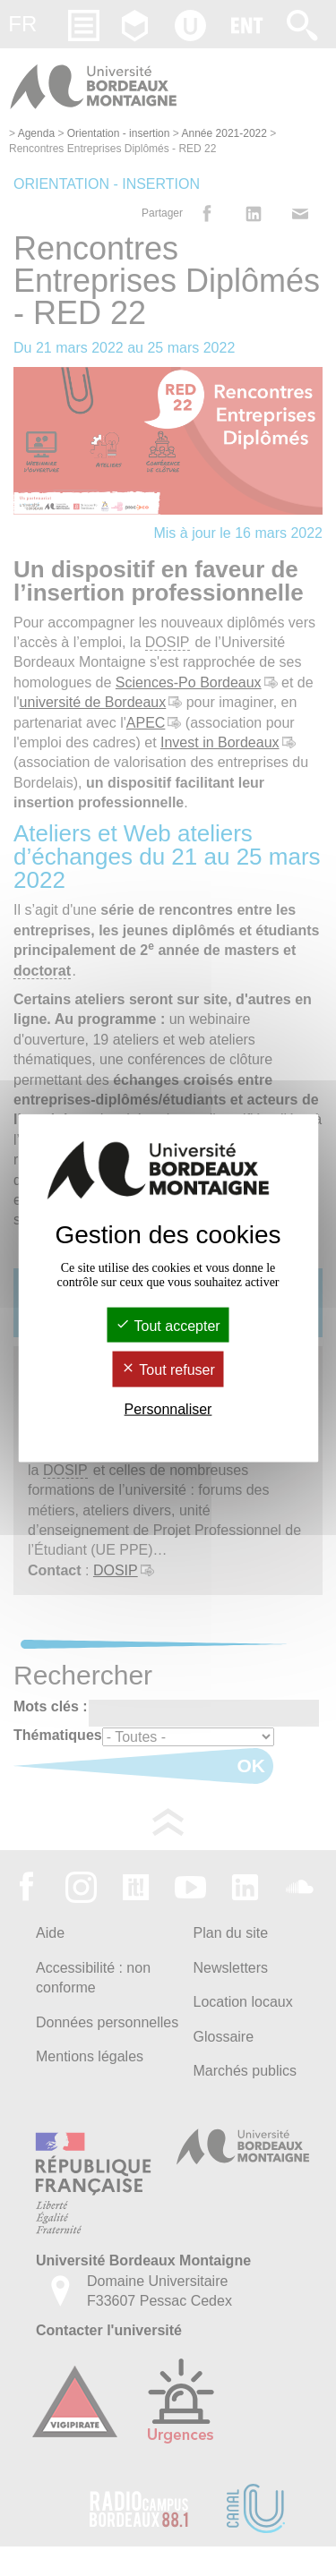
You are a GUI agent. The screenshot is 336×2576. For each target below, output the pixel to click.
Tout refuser (168, 1370)
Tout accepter (168, 1326)
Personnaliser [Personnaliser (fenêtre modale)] (168, 1408)
